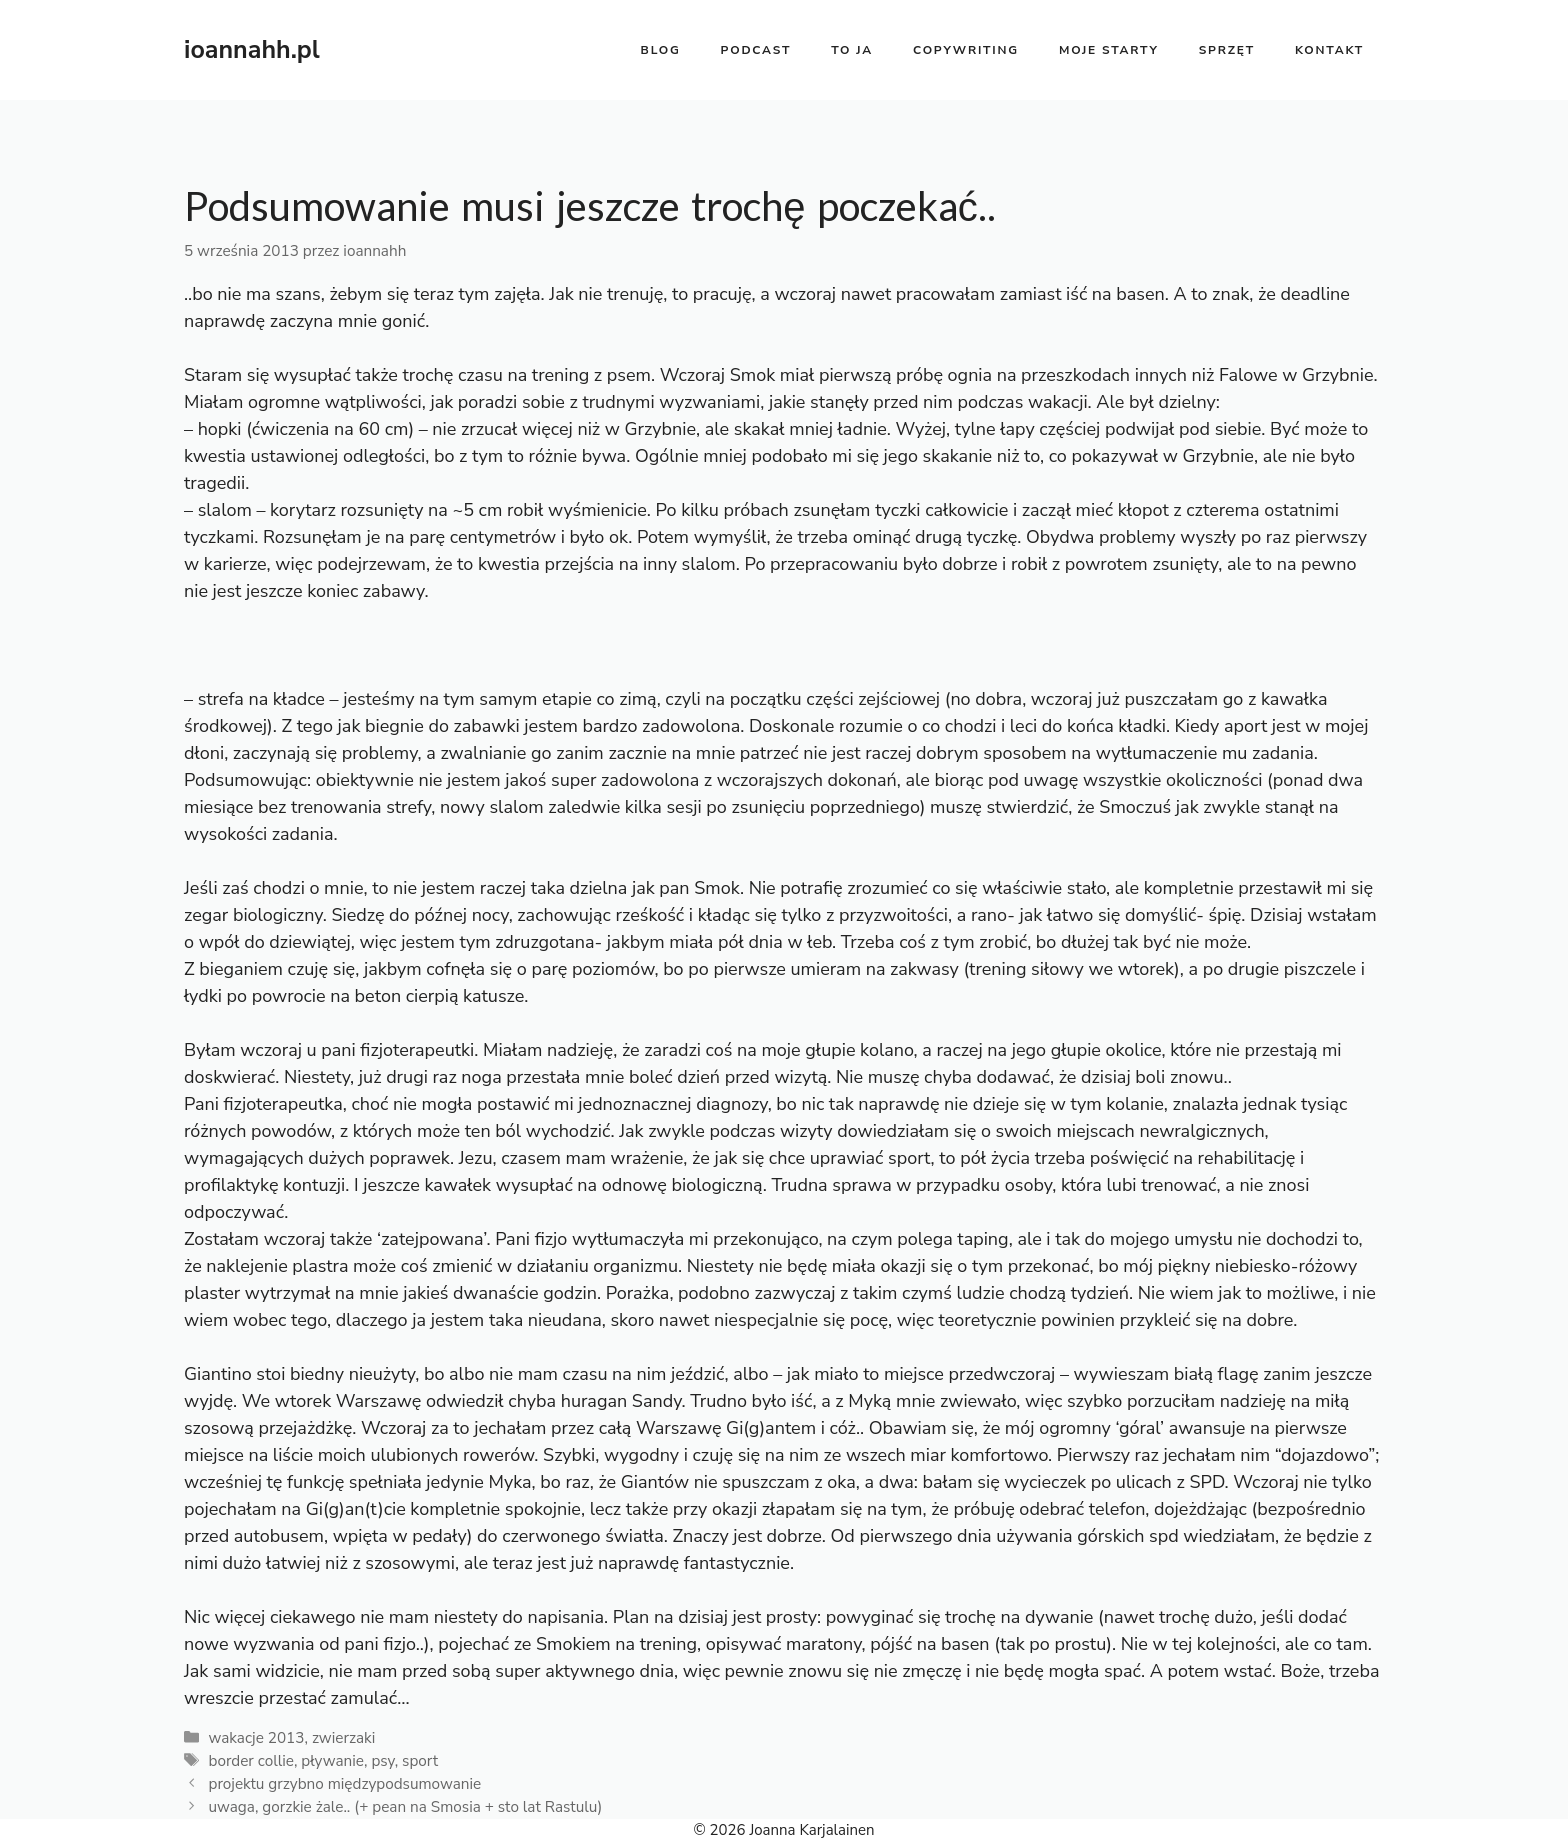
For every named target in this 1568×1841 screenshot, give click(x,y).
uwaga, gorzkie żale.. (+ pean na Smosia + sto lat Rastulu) (405, 1807)
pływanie (332, 1761)
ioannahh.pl (252, 50)
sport (420, 1761)
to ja (852, 50)
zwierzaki (343, 1738)
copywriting (966, 50)
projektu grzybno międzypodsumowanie (344, 1784)
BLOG (661, 50)
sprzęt (1227, 50)
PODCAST (756, 50)
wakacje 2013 (256, 1738)
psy (382, 1761)
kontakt (1329, 50)
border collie (250, 1761)
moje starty (1109, 50)
